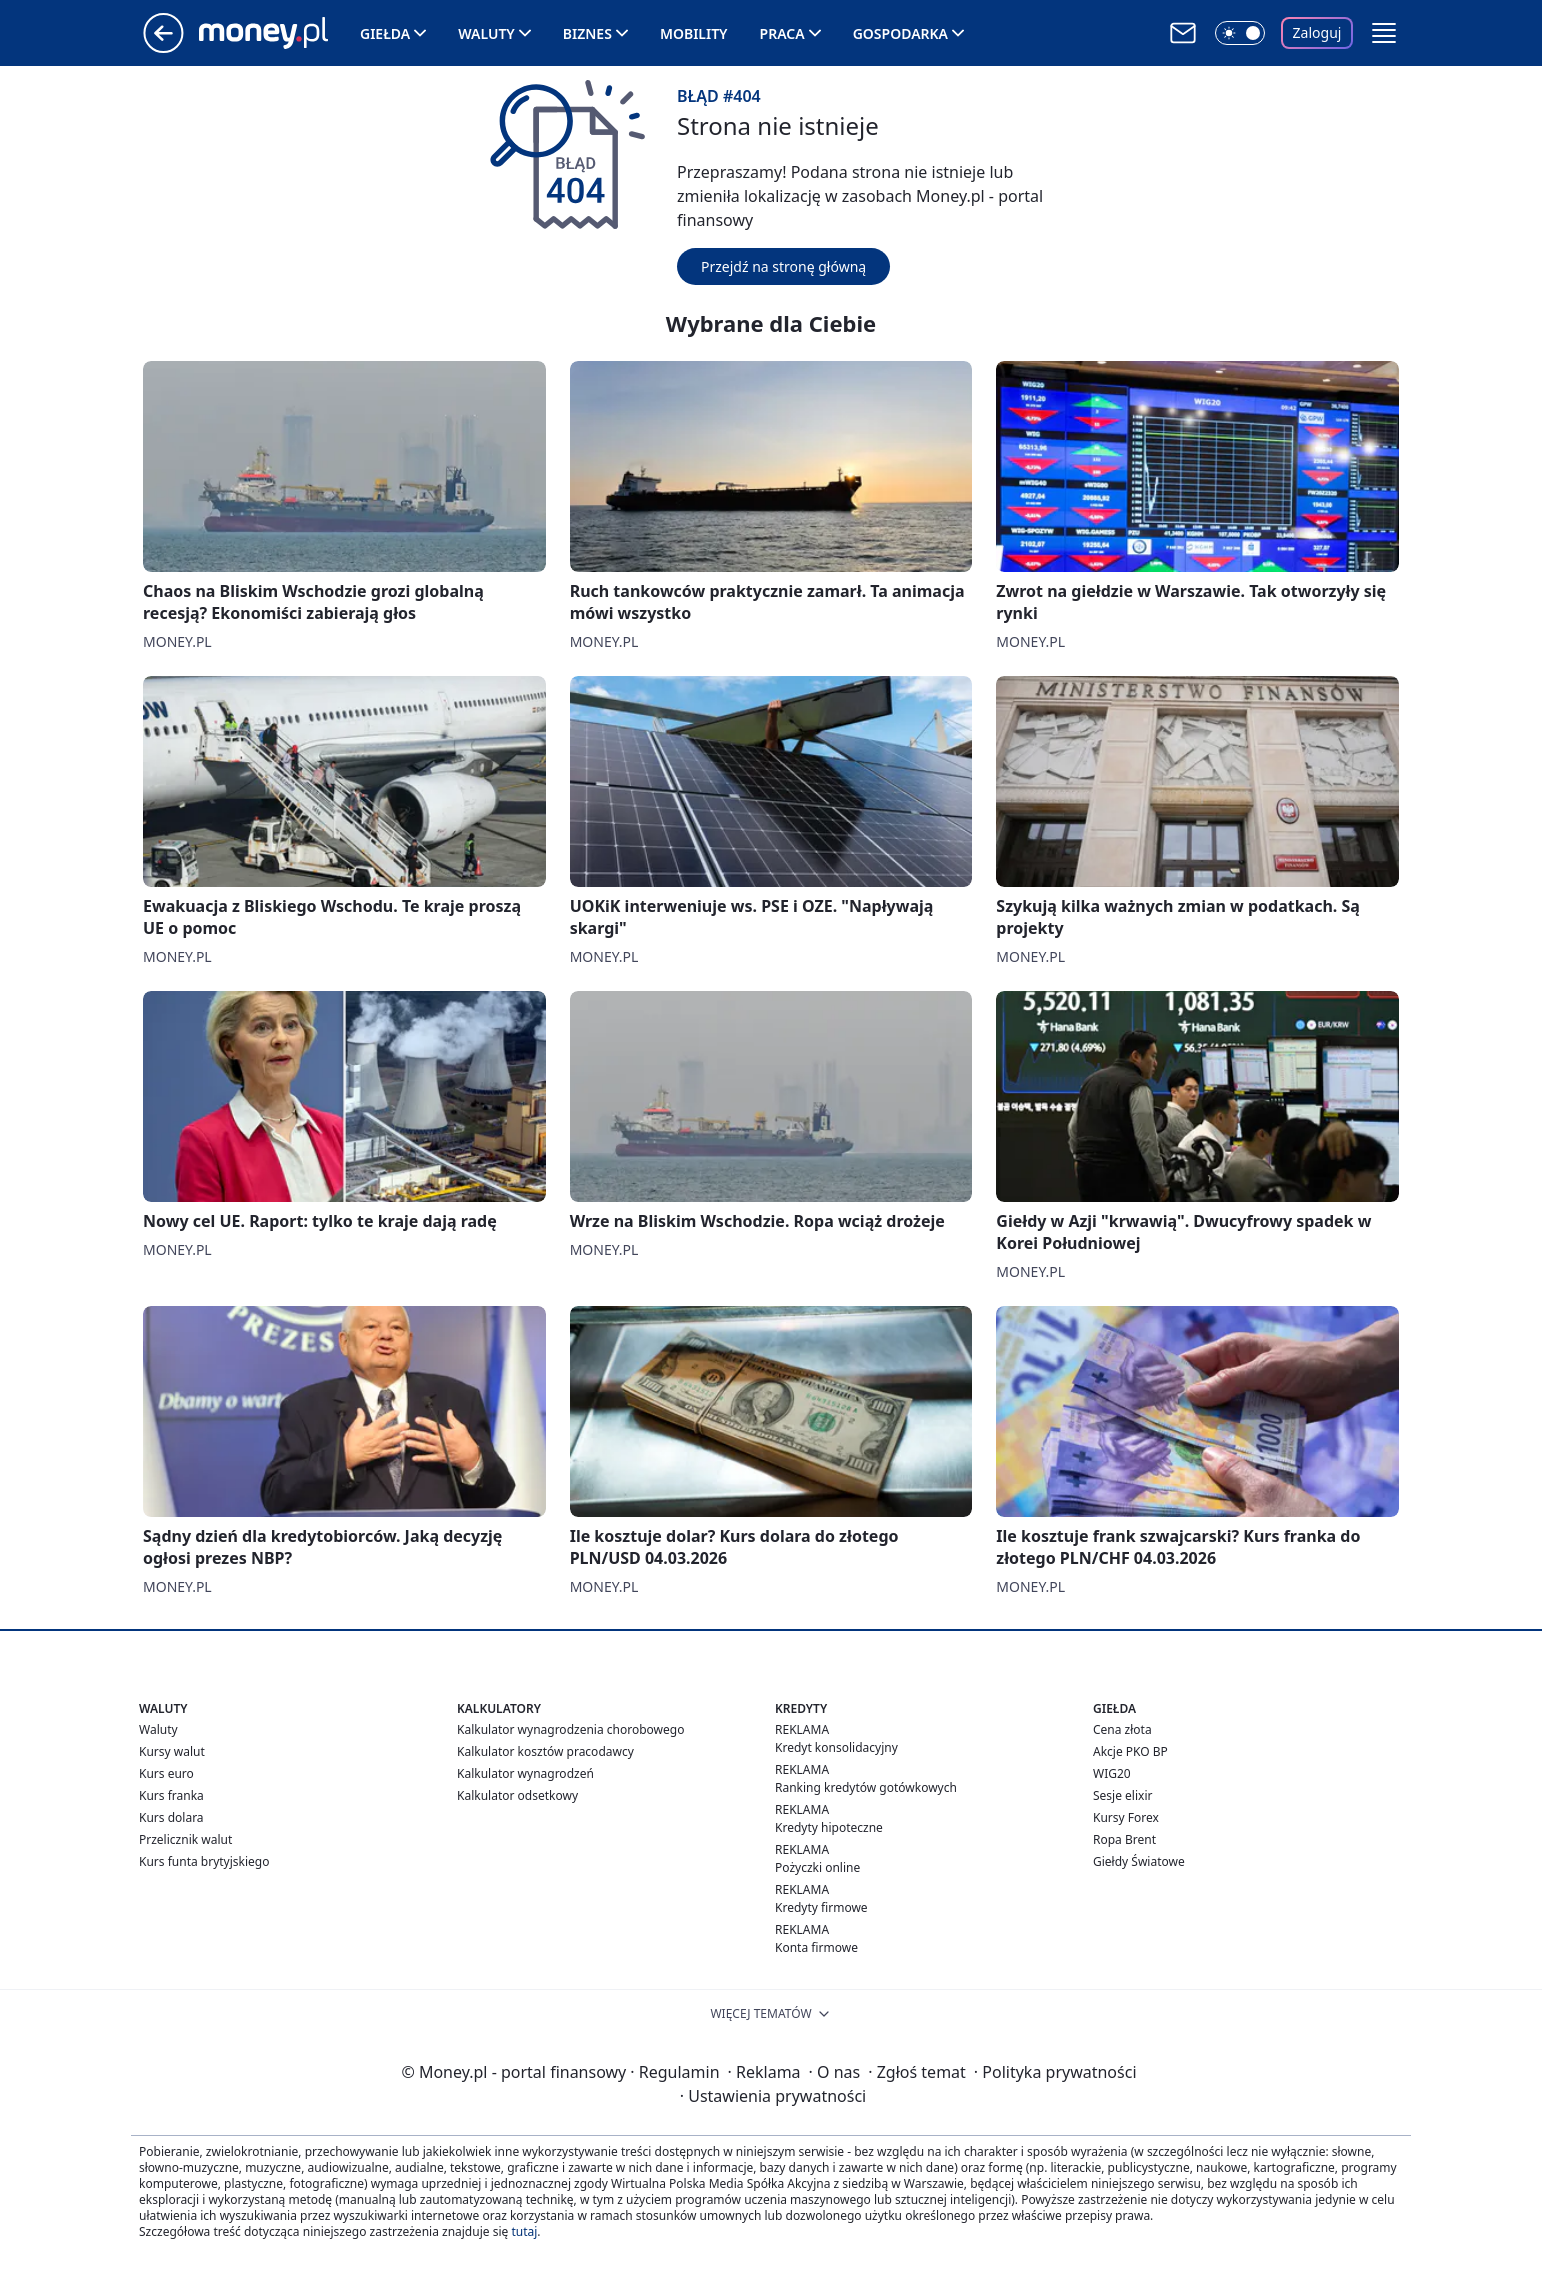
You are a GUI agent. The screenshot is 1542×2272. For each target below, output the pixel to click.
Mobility (694, 33)
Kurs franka (171, 1795)
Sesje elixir (1122, 1795)
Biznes (587, 33)
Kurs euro (166, 1773)
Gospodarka (900, 33)
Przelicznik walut (185, 1839)
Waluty (486, 33)
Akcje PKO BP (1130, 1751)
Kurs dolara (171, 1817)
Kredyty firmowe (821, 1907)
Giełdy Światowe (1139, 1861)
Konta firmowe (816, 1947)
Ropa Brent (1124, 1839)
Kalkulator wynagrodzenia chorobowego (570, 1729)
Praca (782, 33)
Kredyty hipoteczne (829, 1827)
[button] (1384, 33)
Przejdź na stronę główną (783, 266)
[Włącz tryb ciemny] (1240, 33)
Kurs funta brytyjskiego (204, 1861)
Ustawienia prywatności (773, 2096)
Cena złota (1122, 1729)
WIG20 (1112, 1773)
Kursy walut (172, 1751)
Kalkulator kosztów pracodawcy (545, 1751)
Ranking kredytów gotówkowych (866, 1787)
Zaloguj (1317, 32)
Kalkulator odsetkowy (517, 1795)
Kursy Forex (1126, 1817)
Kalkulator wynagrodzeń (525, 1773)
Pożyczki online (817, 1867)
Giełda (385, 33)
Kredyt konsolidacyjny (836, 1747)
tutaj (524, 2231)
